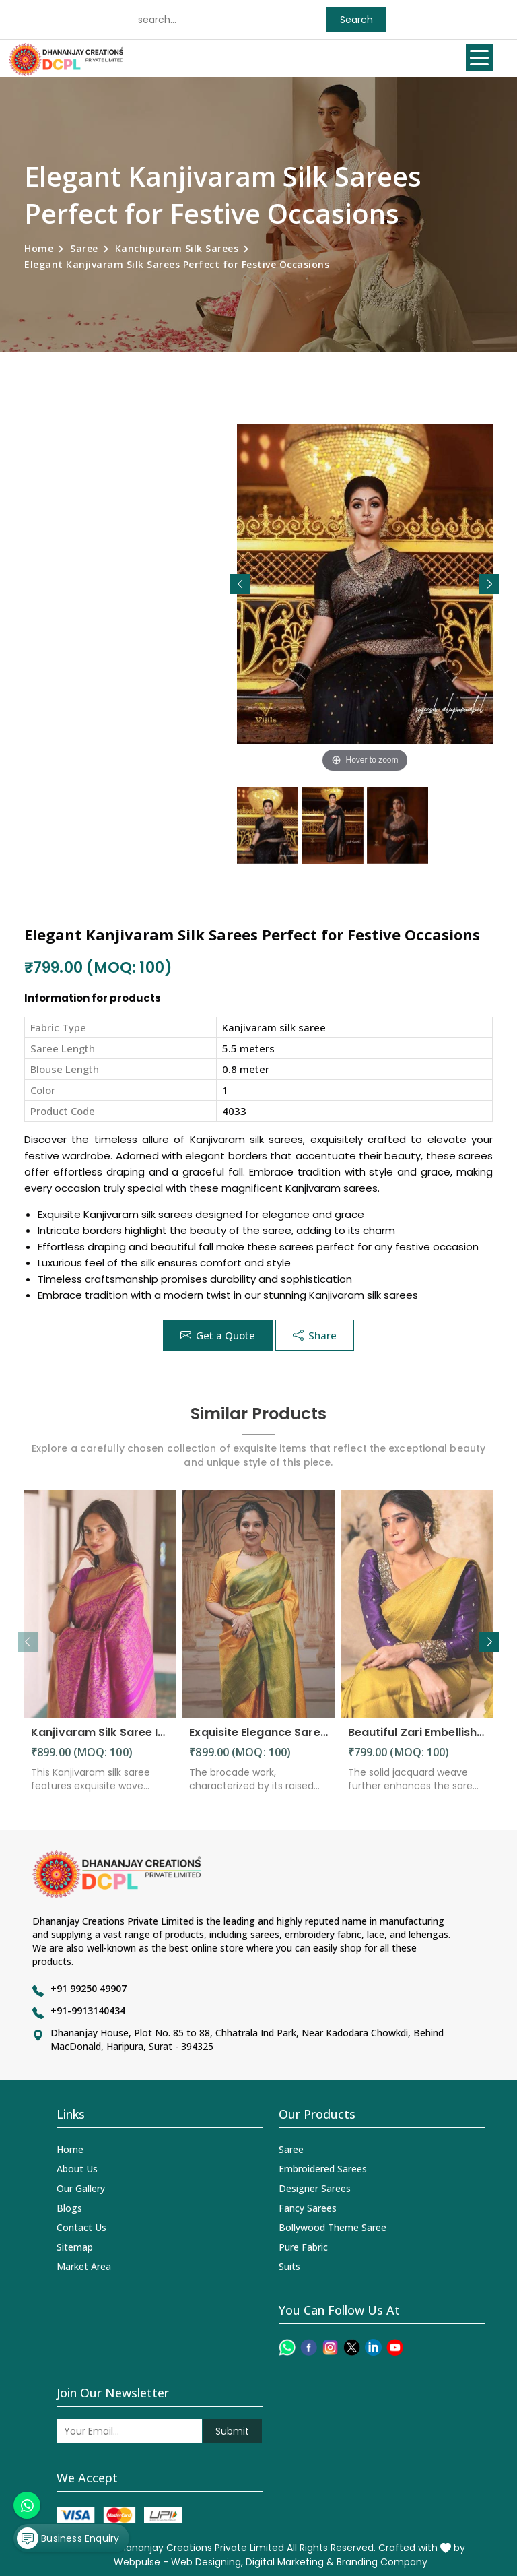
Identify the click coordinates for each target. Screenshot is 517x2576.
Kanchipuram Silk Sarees (177, 248)
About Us (77, 2168)
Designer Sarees (315, 2188)
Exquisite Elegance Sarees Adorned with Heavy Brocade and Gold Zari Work (258, 1741)
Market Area (84, 2266)
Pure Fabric (303, 2247)
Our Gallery (81, 2188)
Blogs (69, 2207)
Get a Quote (217, 1335)
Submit (232, 2431)
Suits (289, 2266)
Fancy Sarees (308, 2207)
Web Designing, (207, 2562)
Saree (84, 248)
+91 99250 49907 (88, 1988)
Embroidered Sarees (323, 2168)
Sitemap (75, 2247)
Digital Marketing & (290, 2562)
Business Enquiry (68, 2538)
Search (356, 19)
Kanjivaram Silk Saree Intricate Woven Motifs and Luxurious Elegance (100, 1741)
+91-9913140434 (87, 2010)
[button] (489, 584)
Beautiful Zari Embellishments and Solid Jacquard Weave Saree (417, 1741)
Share (315, 1335)
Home (38, 248)
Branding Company (382, 2562)
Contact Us (81, 2227)
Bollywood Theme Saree (332, 2227)
